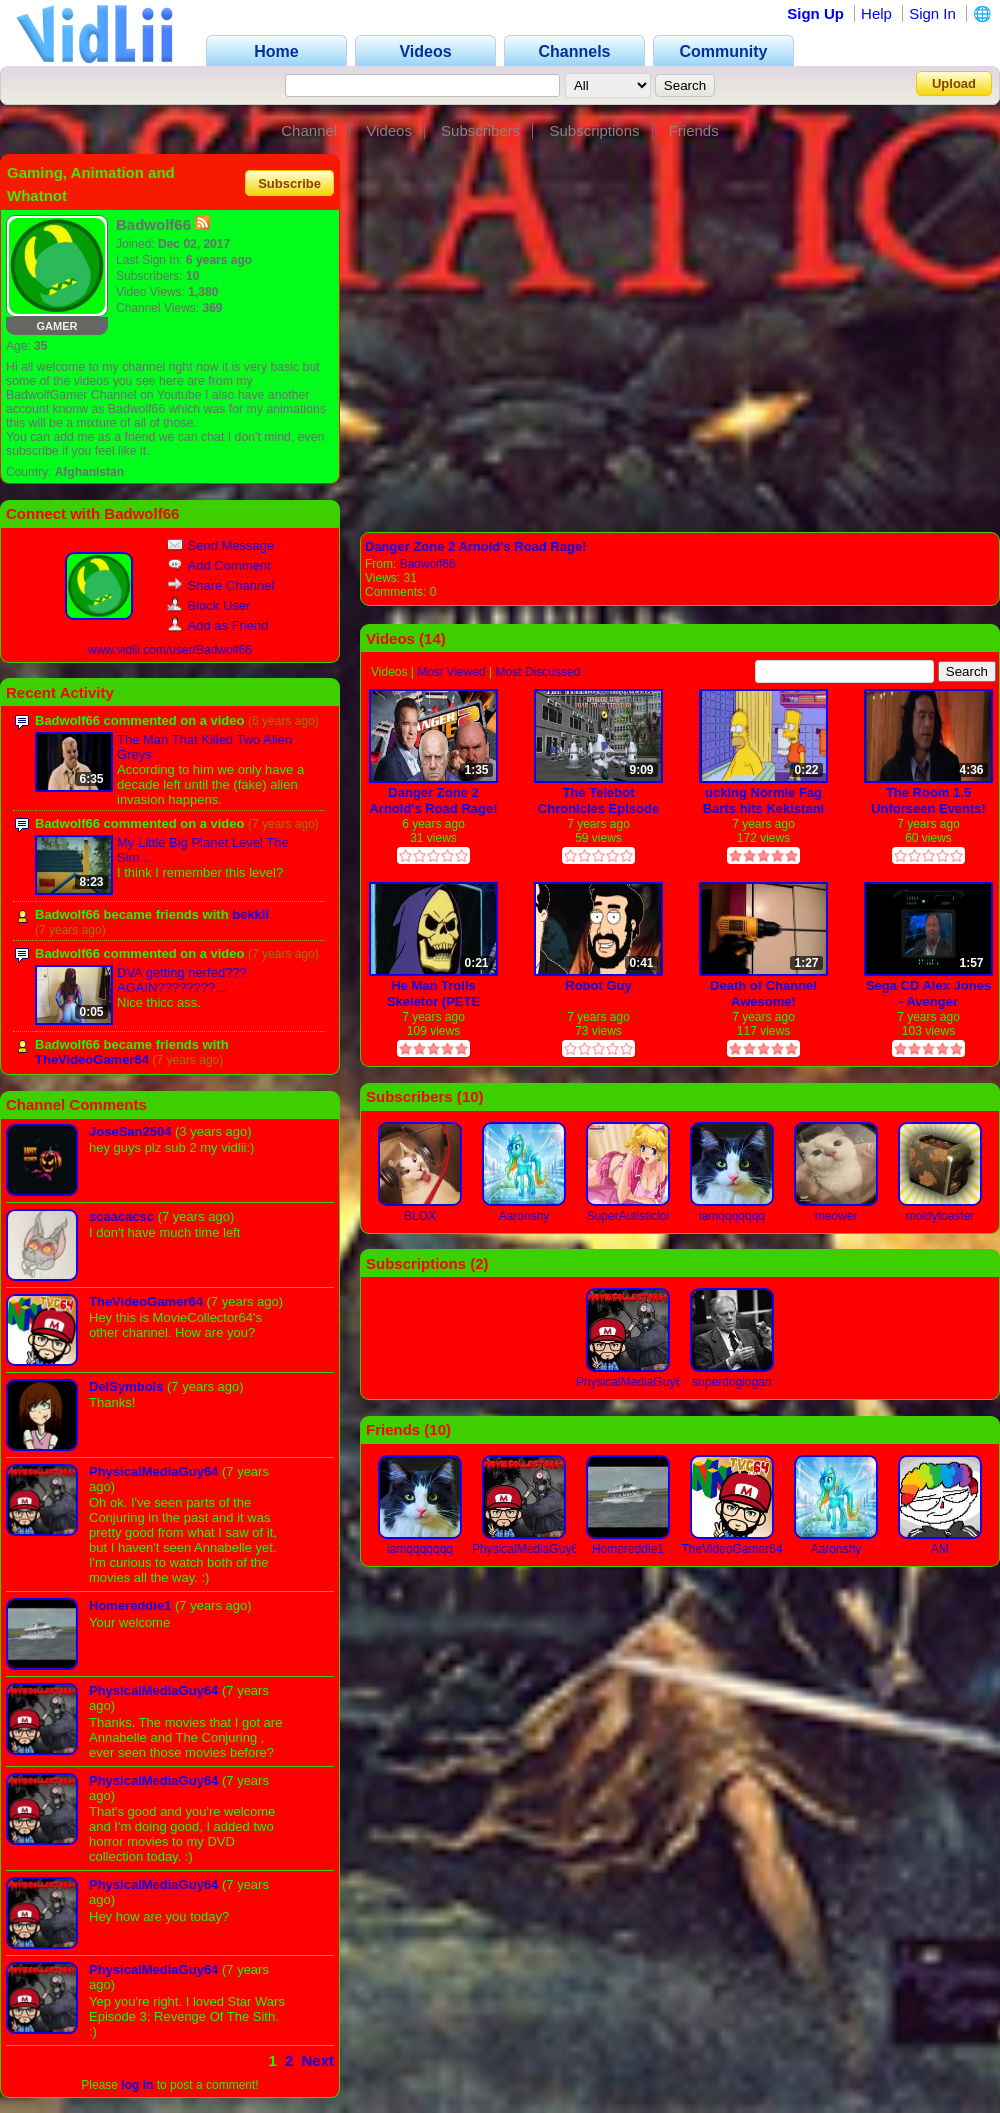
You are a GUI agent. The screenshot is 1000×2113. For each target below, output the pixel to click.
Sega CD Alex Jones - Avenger (928, 993)
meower (836, 1216)
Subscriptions (594, 130)
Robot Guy (598, 985)
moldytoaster (940, 1216)
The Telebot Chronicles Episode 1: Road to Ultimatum (598, 800)
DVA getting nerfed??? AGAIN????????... (182, 980)
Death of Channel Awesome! (763, 993)
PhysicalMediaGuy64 (153, 1471)
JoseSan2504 (130, 1131)
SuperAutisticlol (628, 1216)
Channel (309, 130)
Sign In (932, 13)
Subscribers (480, 130)
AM (940, 1549)
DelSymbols (126, 1386)
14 (432, 638)
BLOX (420, 1216)
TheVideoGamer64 (92, 1059)
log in (137, 2085)
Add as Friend (218, 625)
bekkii (250, 914)
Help (876, 13)
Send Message (221, 545)
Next (317, 2060)
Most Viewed (451, 672)
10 (470, 1096)
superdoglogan (731, 1382)
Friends (694, 130)
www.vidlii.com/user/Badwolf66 (170, 650)
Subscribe (289, 182)
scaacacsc (121, 1216)
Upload (954, 83)
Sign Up (815, 13)
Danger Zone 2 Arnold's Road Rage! (475, 546)
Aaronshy (524, 1216)
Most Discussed (538, 672)
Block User (209, 605)
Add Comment (219, 565)
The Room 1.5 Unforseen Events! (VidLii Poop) (928, 800)
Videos (389, 130)
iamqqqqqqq (732, 1216)
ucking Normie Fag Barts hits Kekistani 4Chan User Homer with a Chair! (763, 800)
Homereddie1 (130, 1605)
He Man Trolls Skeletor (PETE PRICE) (433, 993)
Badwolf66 (428, 564)
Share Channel (221, 585)
